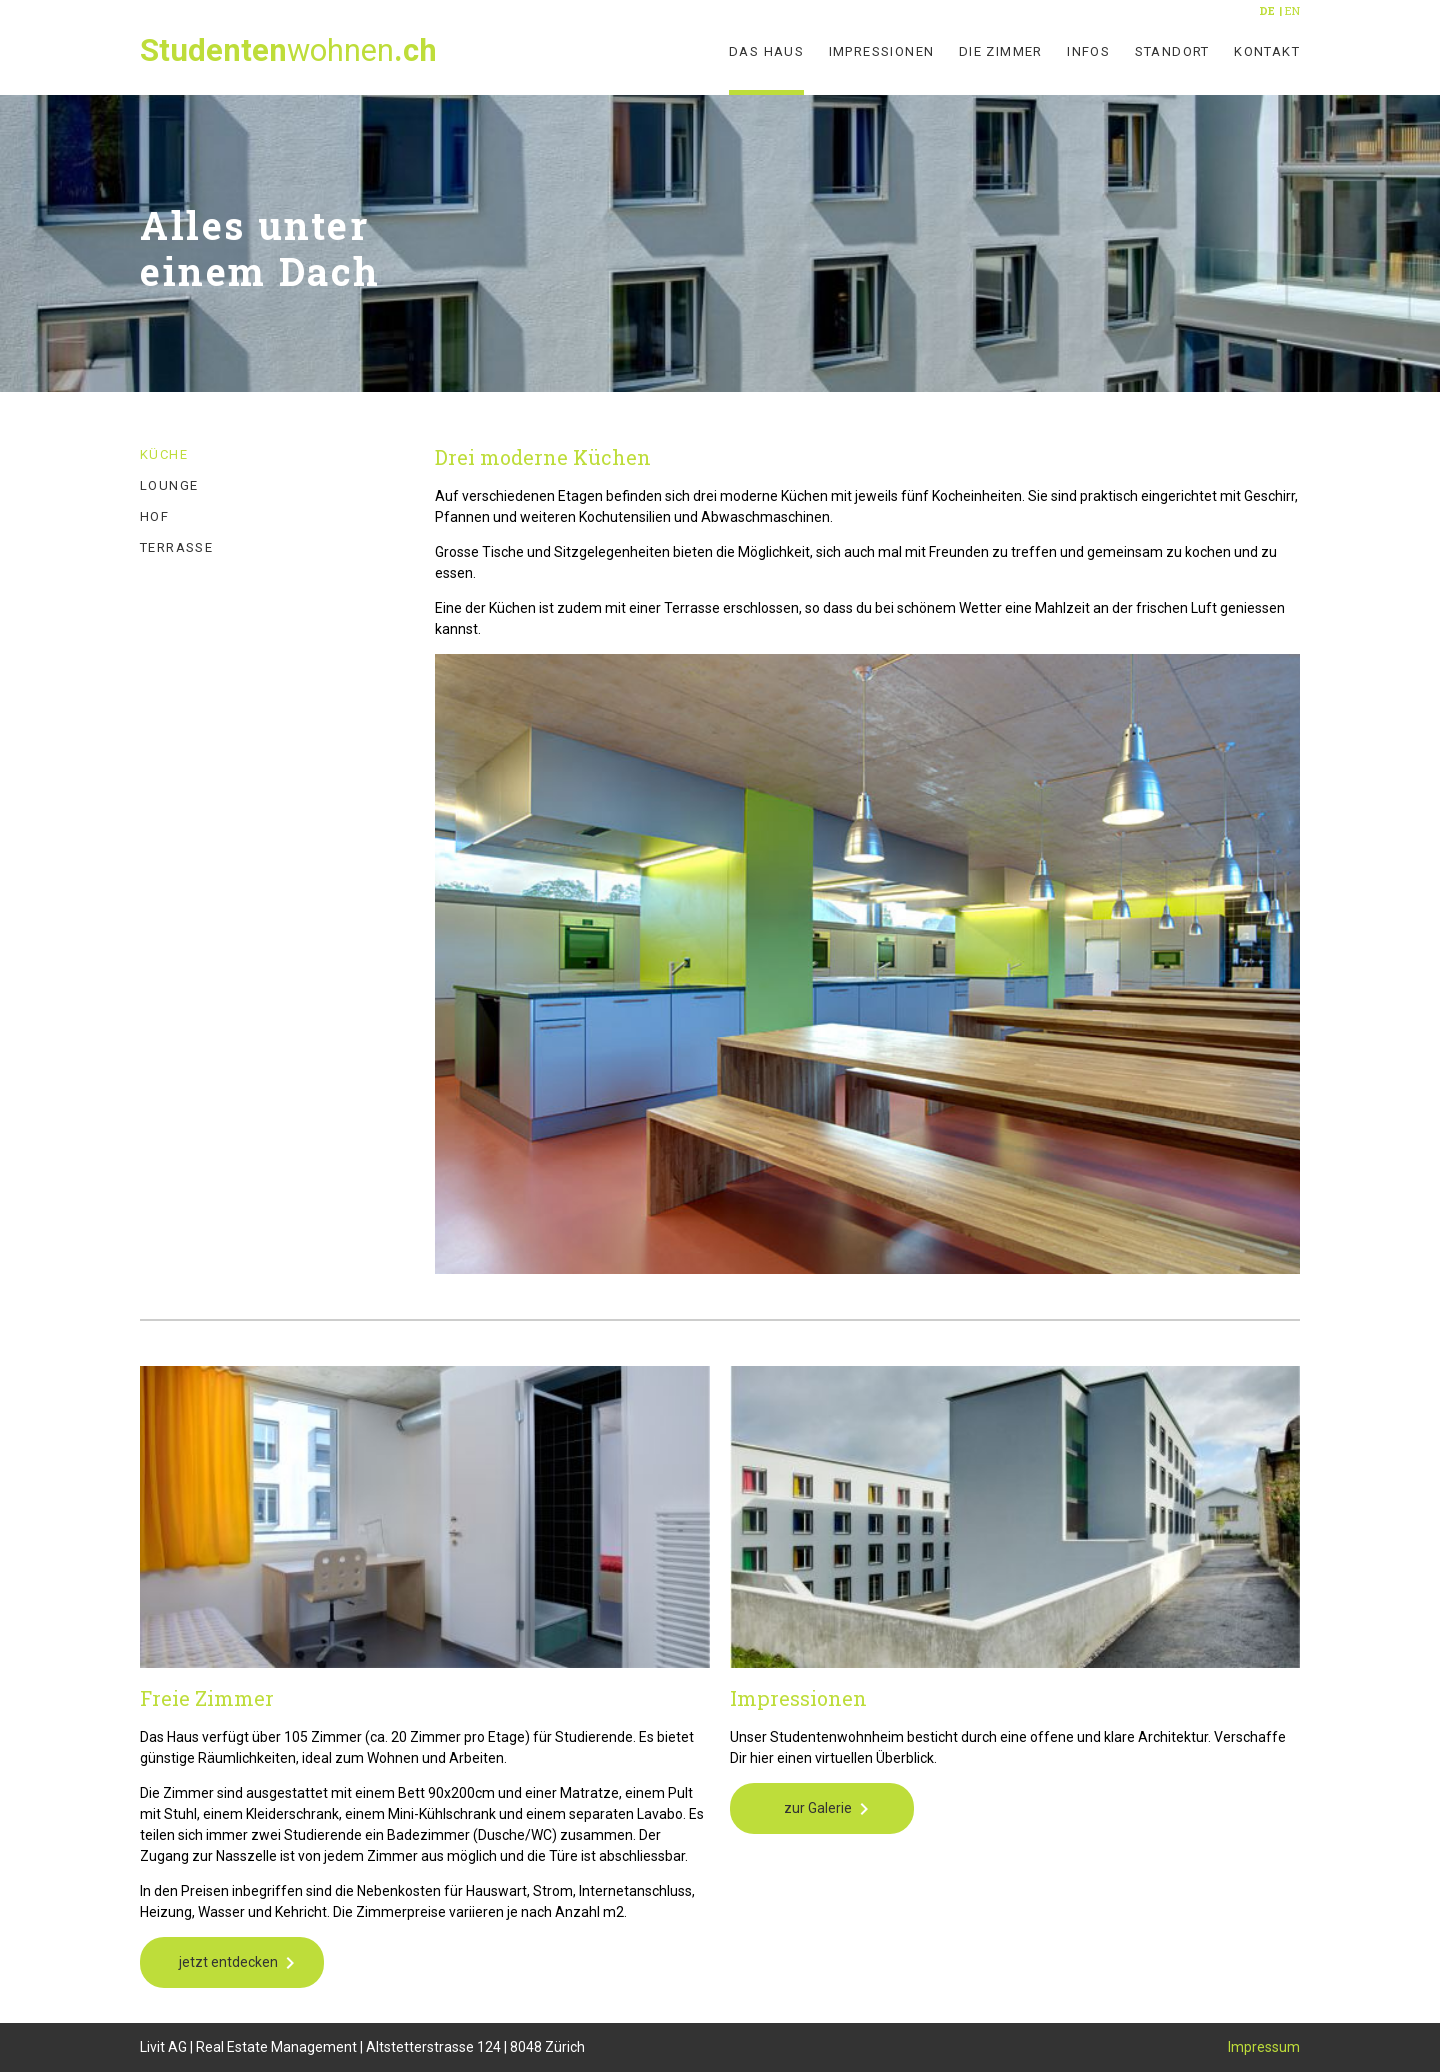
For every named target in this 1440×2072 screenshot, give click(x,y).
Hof (154, 516)
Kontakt (1267, 51)
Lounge (169, 485)
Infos (1088, 51)
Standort (1172, 51)
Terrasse (176, 547)
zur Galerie (818, 1808)
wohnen (288, 50)
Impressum (1264, 2047)
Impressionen (882, 51)
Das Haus (766, 51)
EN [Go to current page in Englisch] (1292, 10)
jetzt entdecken (228, 1962)
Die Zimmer (1001, 51)
